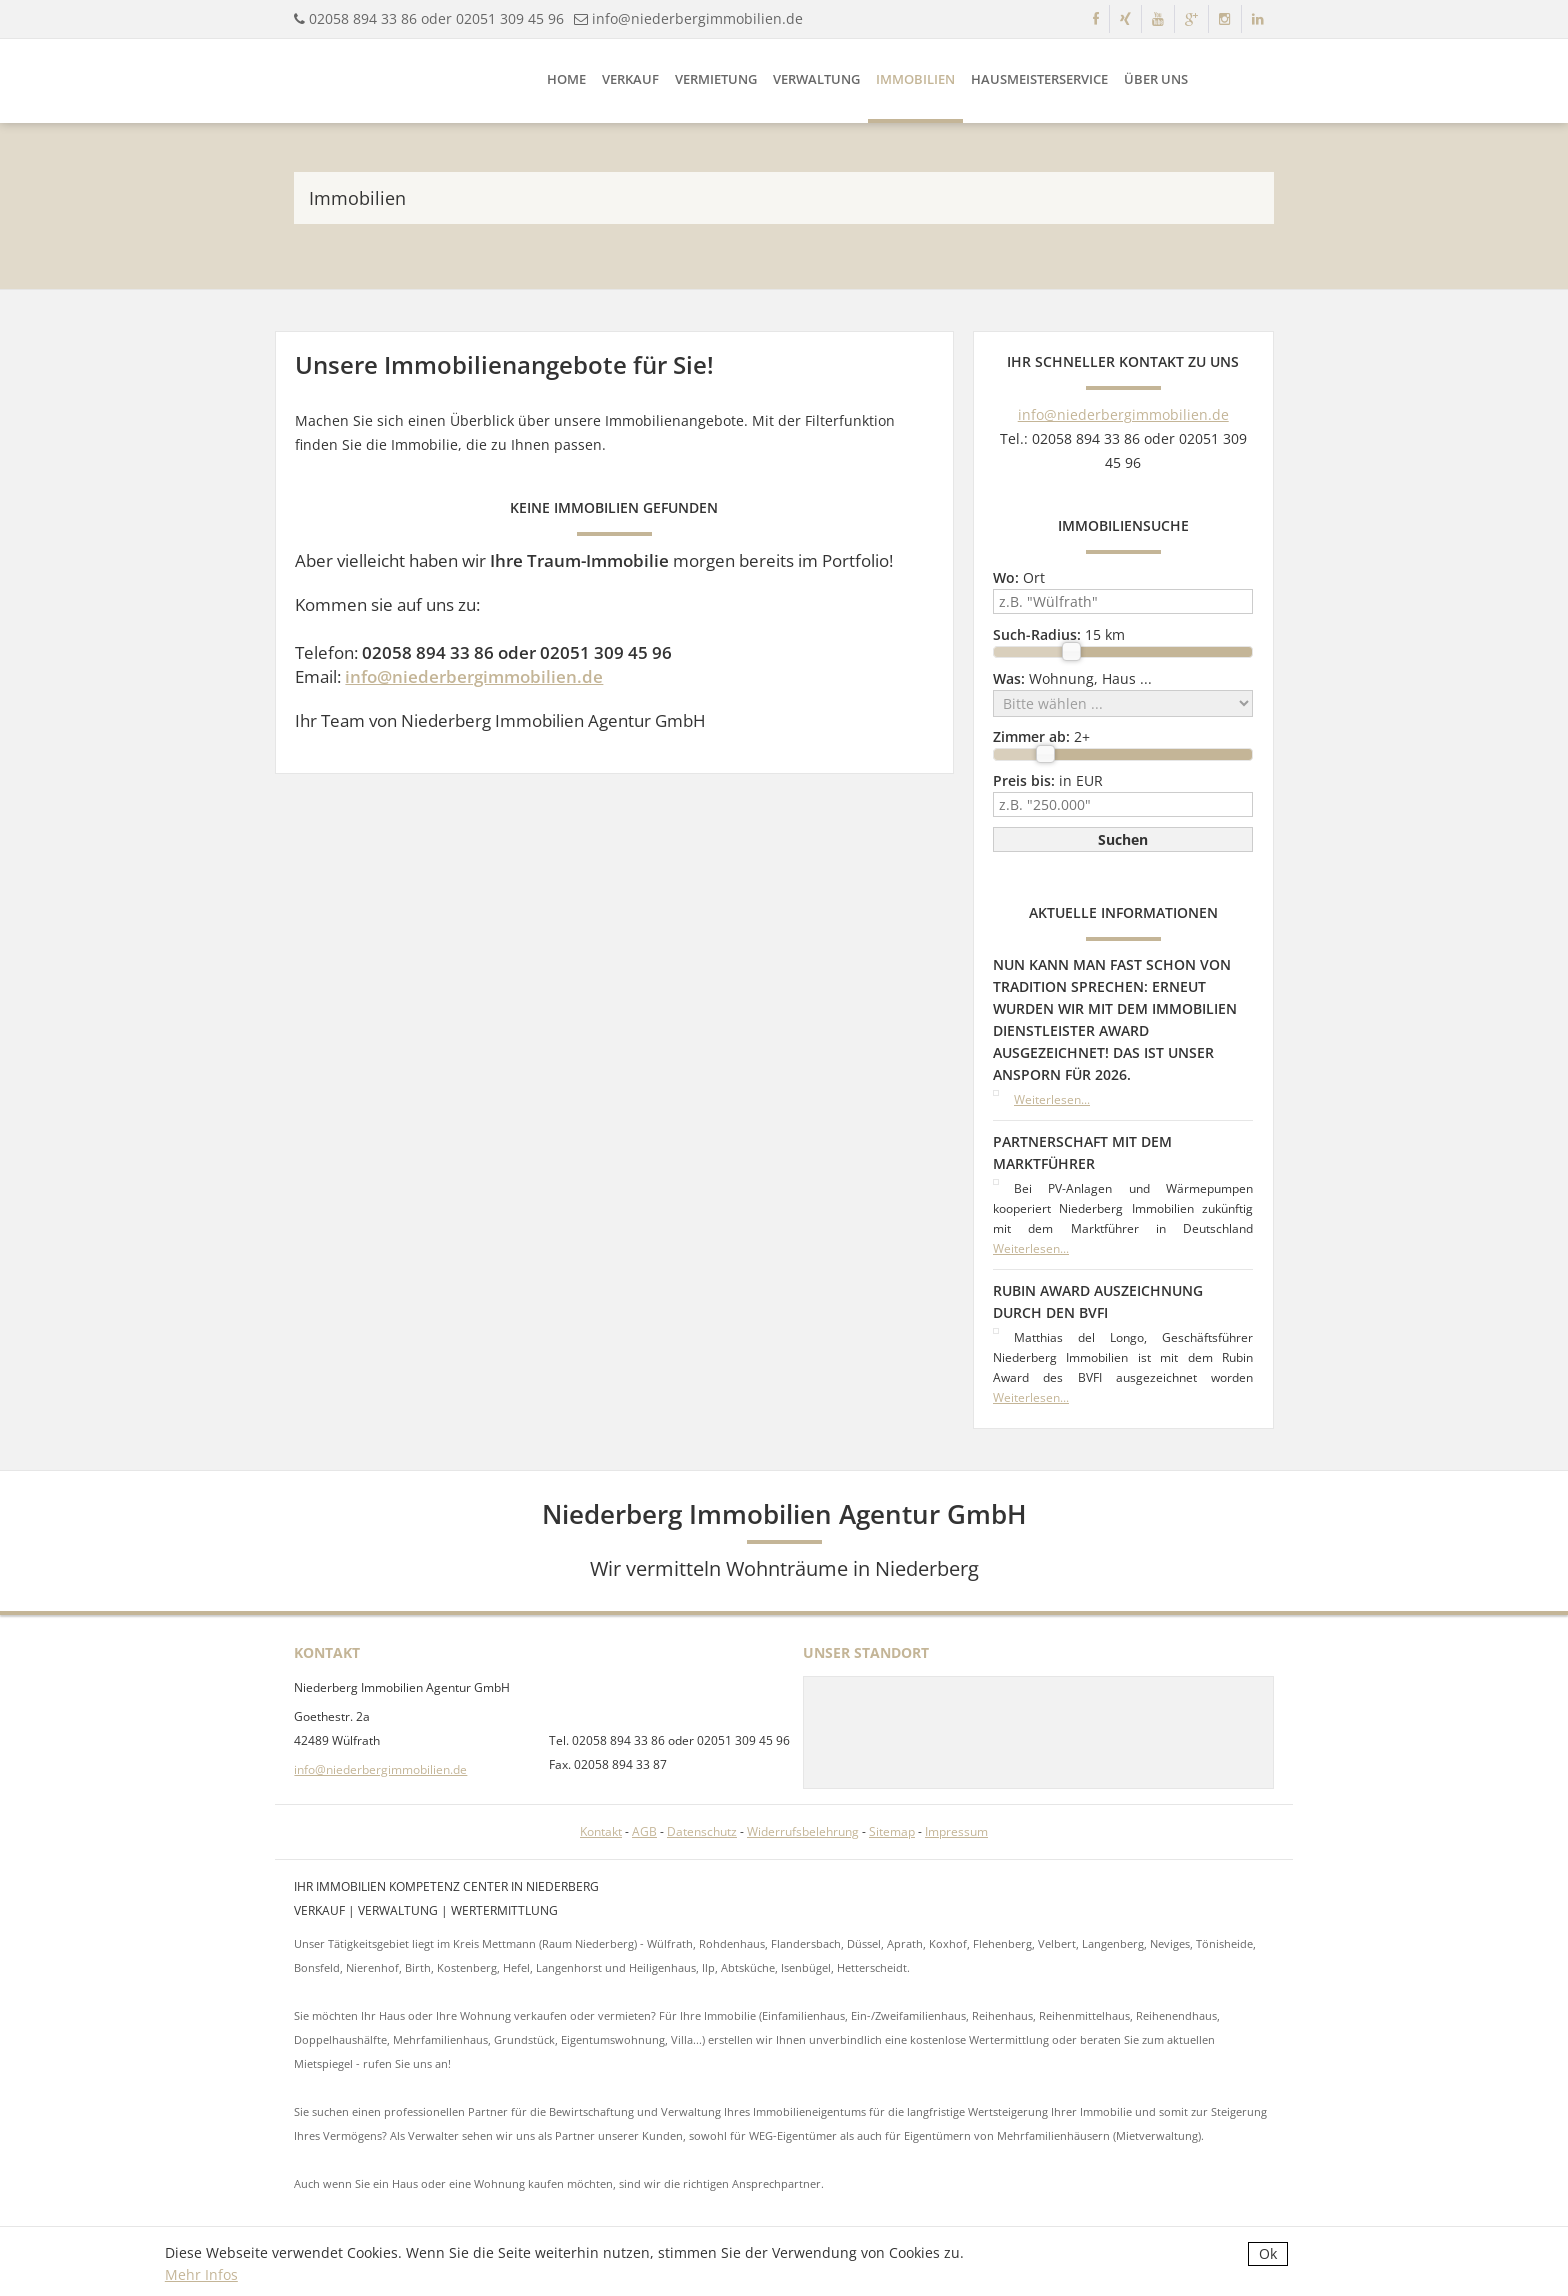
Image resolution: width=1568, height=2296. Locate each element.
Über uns (1156, 79)
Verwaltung (816, 79)
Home (566, 79)
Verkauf (630, 79)
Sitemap (892, 1831)
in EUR (1048, 780)
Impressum (956, 1831)
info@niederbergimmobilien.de (697, 18)
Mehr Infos (201, 2274)
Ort (1019, 577)
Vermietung (716, 79)
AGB (644, 1831)
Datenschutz (702, 1831)
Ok (1268, 2253)
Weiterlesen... (1052, 1099)
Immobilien (915, 79)
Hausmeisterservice (1039, 79)
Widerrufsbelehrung (803, 1831)
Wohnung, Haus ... (1072, 678)
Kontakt (601, 1831)
